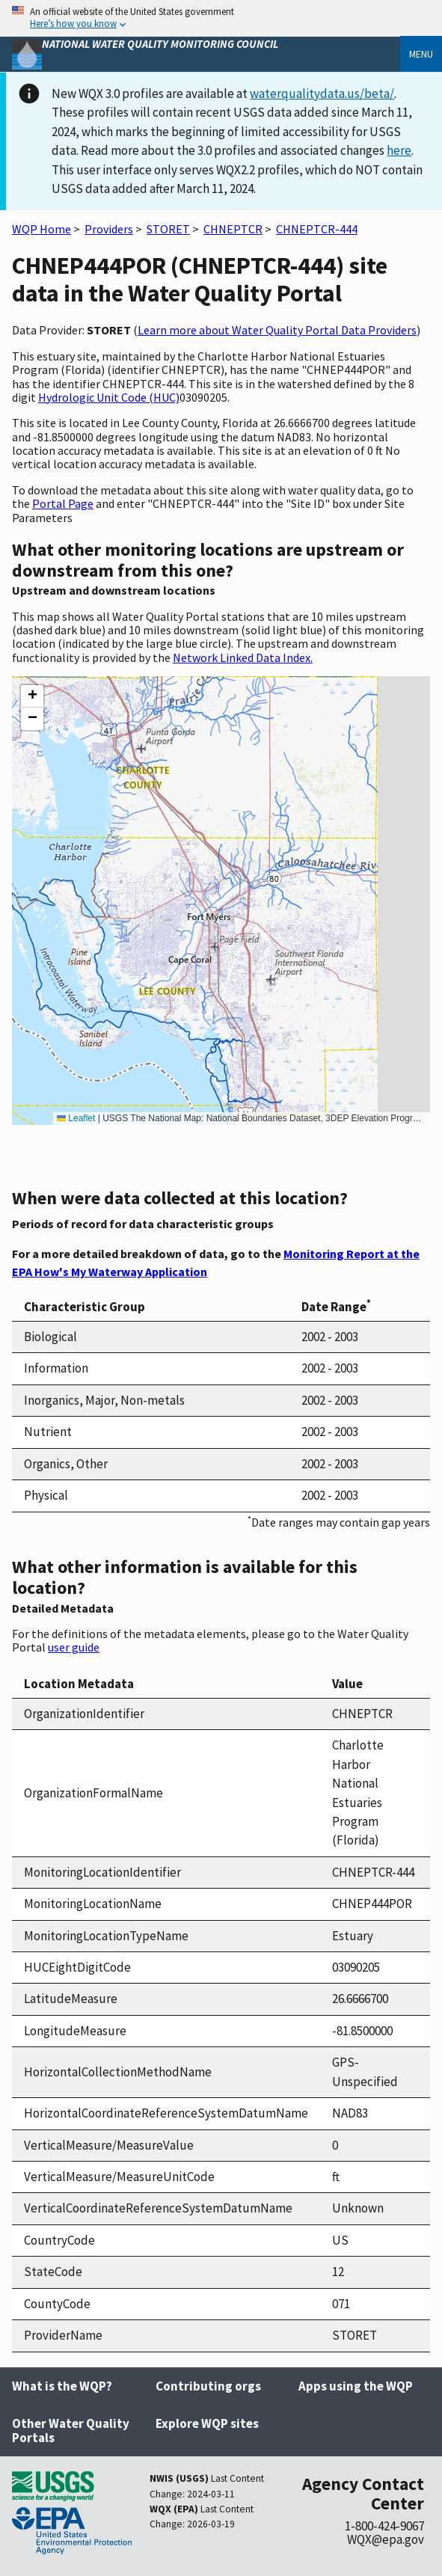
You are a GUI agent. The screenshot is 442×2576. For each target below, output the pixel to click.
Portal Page (62, 503)
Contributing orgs (208, 2386)
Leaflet (76, 1118)
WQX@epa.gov (385, 2539)
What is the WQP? (62, 2386)
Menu (421, 54)
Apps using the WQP (355, 2386)
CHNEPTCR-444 (316, 228)
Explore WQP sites (207, 2423)
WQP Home (41, 228)
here (399, 150)
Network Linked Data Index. (243, 657)
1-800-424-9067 (384, 2526)
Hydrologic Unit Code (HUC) (108, 397)
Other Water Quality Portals (70, 2430)
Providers (109, 228)
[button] (32, 696)
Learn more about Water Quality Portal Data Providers (277, 329)
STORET (168, 228)
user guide (73, 1647)
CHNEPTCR (233, 228)
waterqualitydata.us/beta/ (322, 93)
